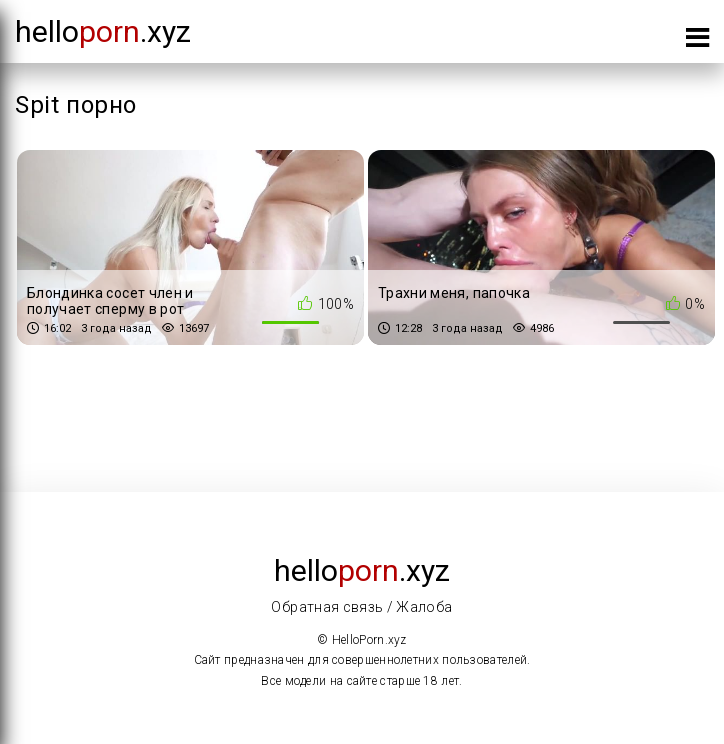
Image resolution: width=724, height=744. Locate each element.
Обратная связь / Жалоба (361, 607)
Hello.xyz (103, 31)
